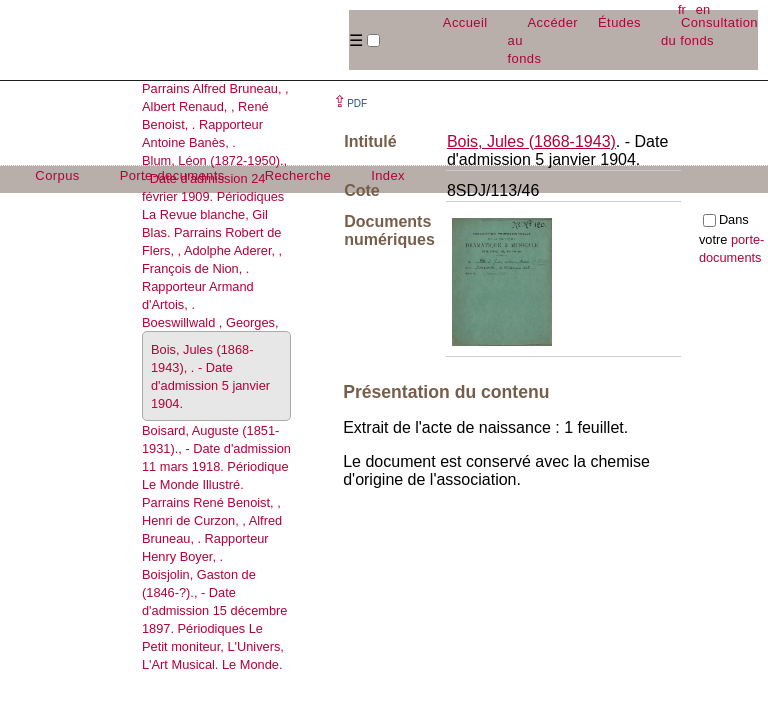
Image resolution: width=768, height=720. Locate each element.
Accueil (465, 22)
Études (619, 22)
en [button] (703, 9)
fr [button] (682, 9)
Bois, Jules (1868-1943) (531, 141)
